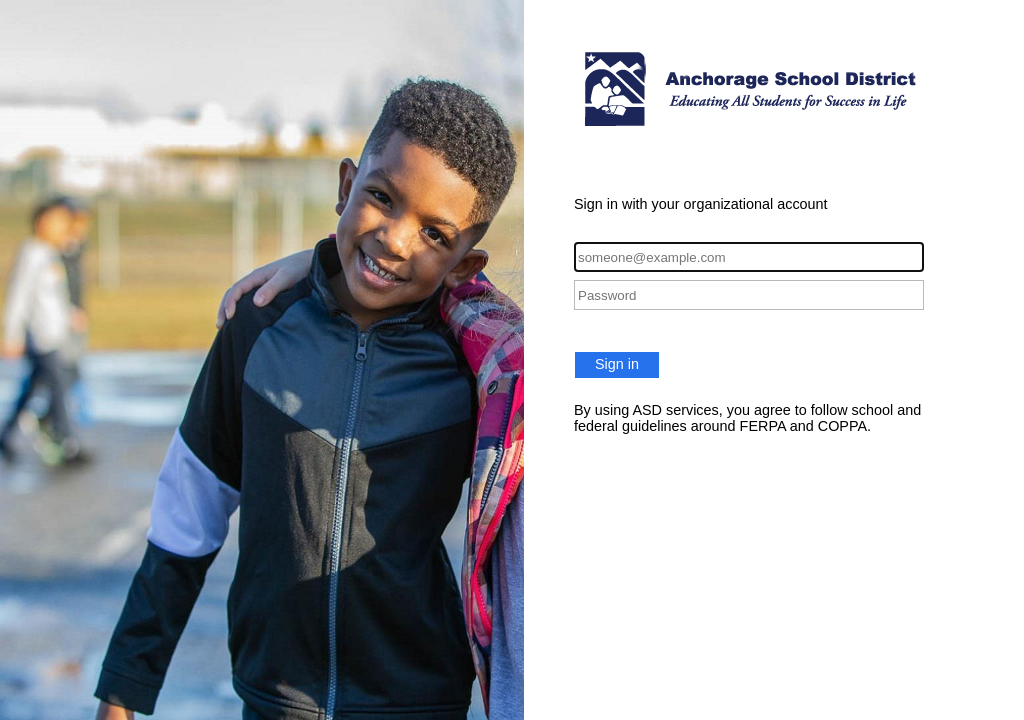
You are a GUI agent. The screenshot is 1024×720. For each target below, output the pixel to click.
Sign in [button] (617, 364)
